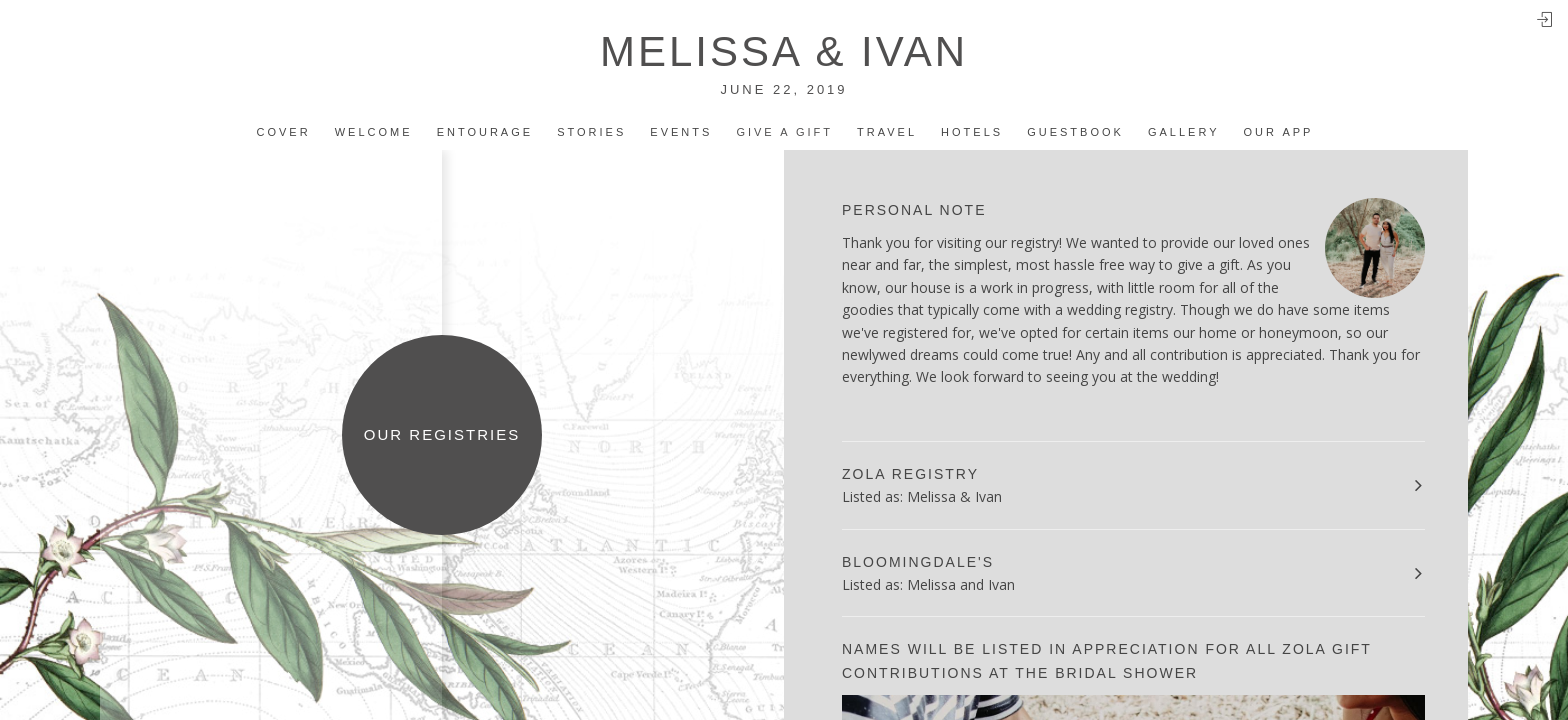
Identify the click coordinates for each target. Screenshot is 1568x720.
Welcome (374, 132)
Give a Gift (784, 132)
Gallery (1184, 132)
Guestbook (1075, 132)
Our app (1279, 132)
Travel (887, 132)
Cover (284, 132)
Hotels (972, 132)
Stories (591, 132)
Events (681, 132)
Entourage (485, 132)
